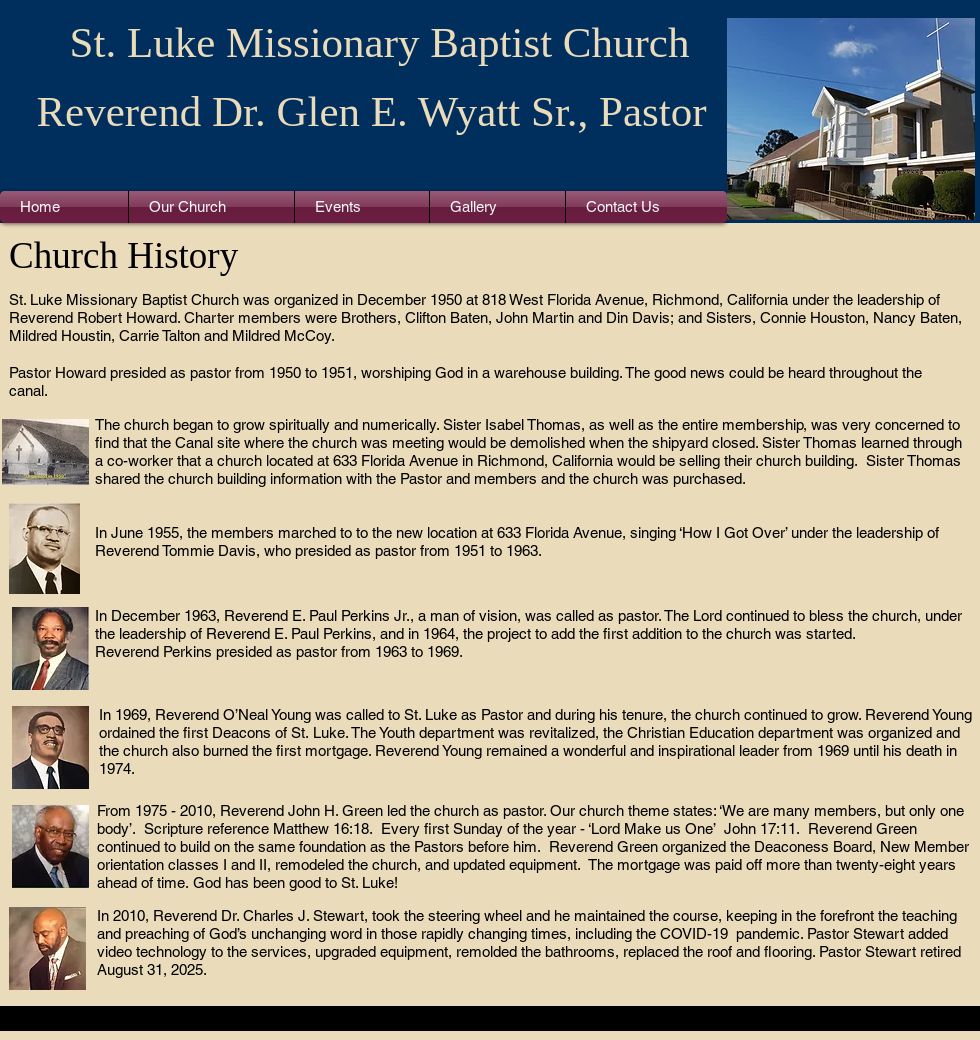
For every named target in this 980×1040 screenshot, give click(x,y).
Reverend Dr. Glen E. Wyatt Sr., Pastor (371, 111)
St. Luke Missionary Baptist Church (380, 42)
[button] (211, 207)
